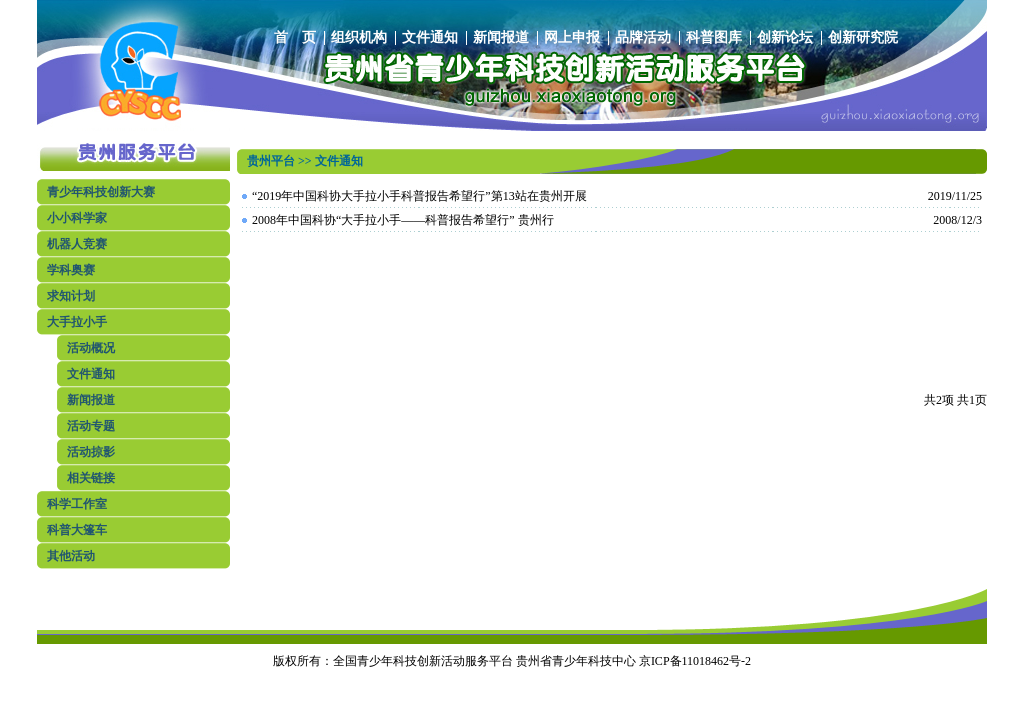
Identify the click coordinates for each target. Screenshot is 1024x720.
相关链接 (91, 478)
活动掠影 (91, 452)
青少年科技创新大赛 (101, 192)
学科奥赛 (71, 270)
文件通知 (430, 37)
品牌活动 (643, 37)
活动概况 (91, 348)
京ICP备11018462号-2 (695, 661)
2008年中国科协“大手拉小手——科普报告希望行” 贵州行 (403, 220)
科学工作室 (77, 504)
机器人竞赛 (77, 244)
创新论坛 (785, 37)
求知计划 (71, 296)
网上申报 (572, 37)
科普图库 (714, 37)
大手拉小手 (77, 322)
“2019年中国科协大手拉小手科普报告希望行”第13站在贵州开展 (419, 196)
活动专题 (91, 426)
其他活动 (71, 556)
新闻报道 (501, 37)
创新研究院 (863, 37)
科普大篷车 (77, 530)
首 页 (295, 37)
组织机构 (359, 37)
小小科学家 (77, 218)
